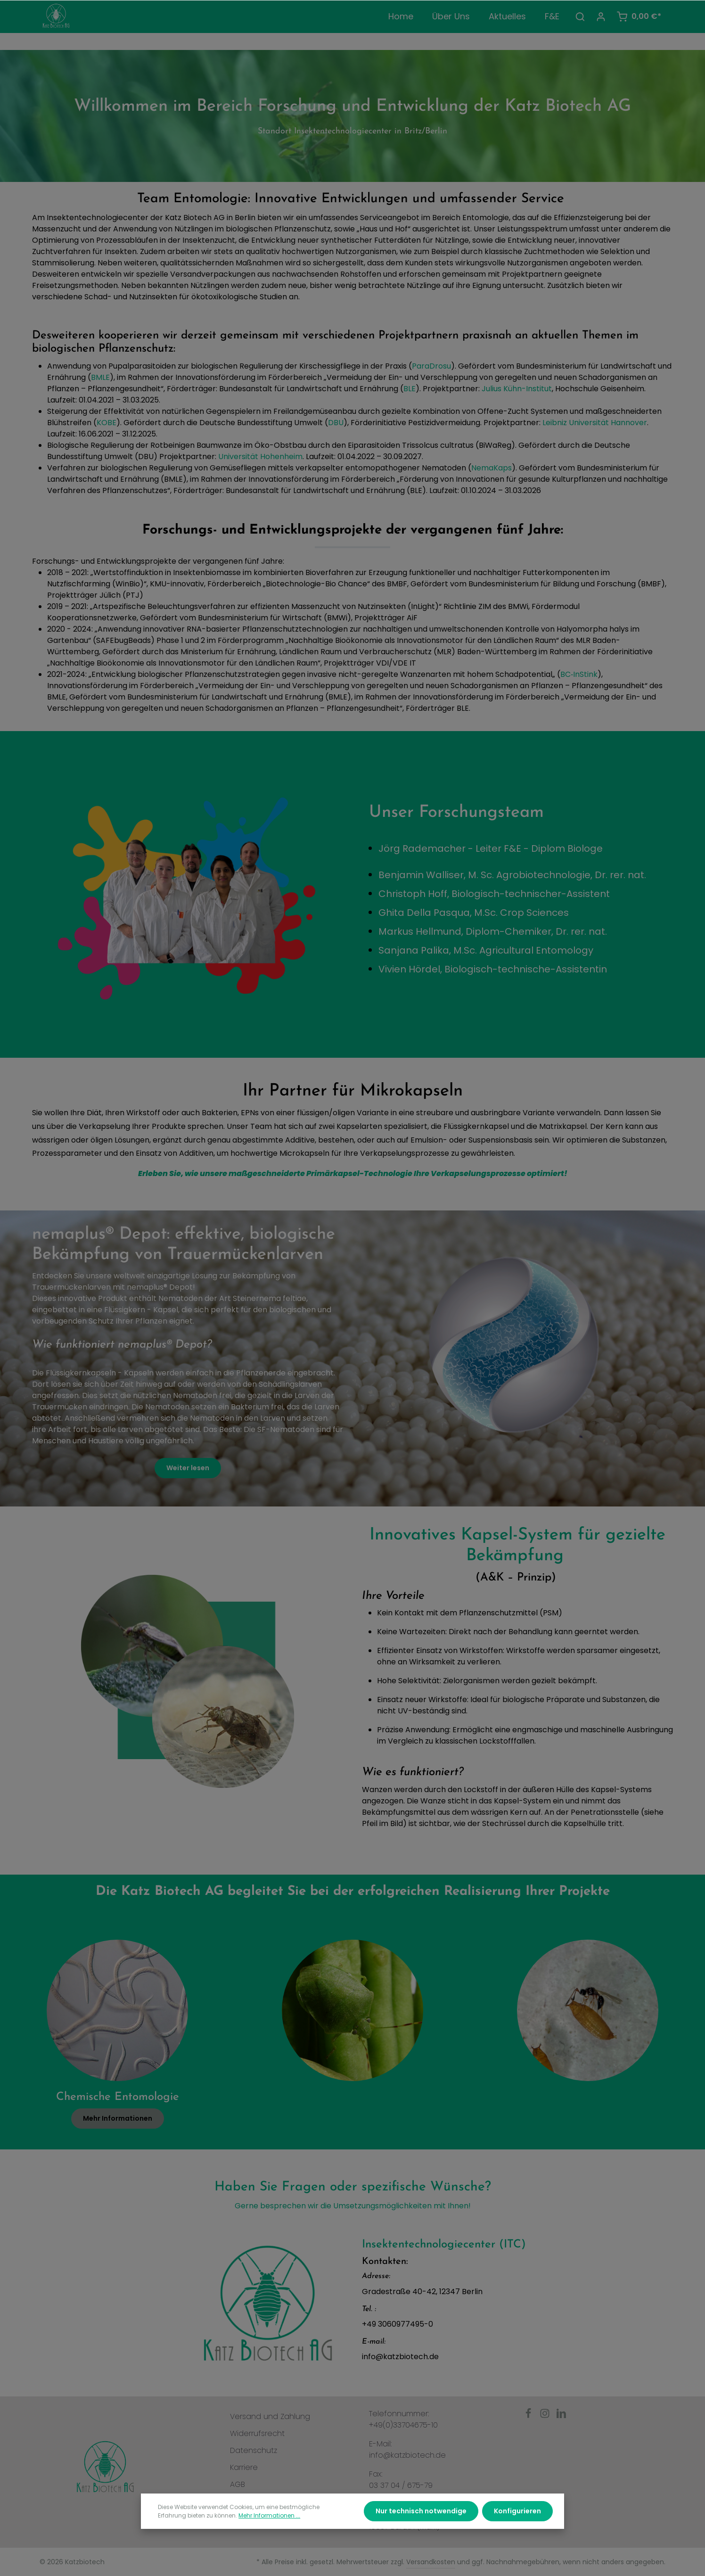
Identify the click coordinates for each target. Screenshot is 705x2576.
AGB (237, 2484)
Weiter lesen (187, 1468)
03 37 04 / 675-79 (401, 2485)
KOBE (106, 422)
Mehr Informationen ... (269, 2534)
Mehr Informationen (117, 2118)
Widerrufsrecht (257, 2433)
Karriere (244, 2467)
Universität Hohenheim (260, 456)
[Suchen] (580, 16)
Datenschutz (253, 2450)
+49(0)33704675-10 (403, 2425)
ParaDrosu (431, 366)
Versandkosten (430, 2562)
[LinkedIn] (561, 2416)
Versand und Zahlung (270, 2416)
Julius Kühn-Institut (517, 388)
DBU (336, 422)
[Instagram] (546, 2416)
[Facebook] (529, 2416)
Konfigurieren (517, 2529)
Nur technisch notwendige (421, 2529)
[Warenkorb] (638, 16)
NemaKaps (491, 467)
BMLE (100, 377)
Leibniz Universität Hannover (594, 422)
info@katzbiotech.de (407, 2455)
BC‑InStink (579, 674)
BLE (409, 388)
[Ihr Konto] (600, 16)
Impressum (250, 2501)
